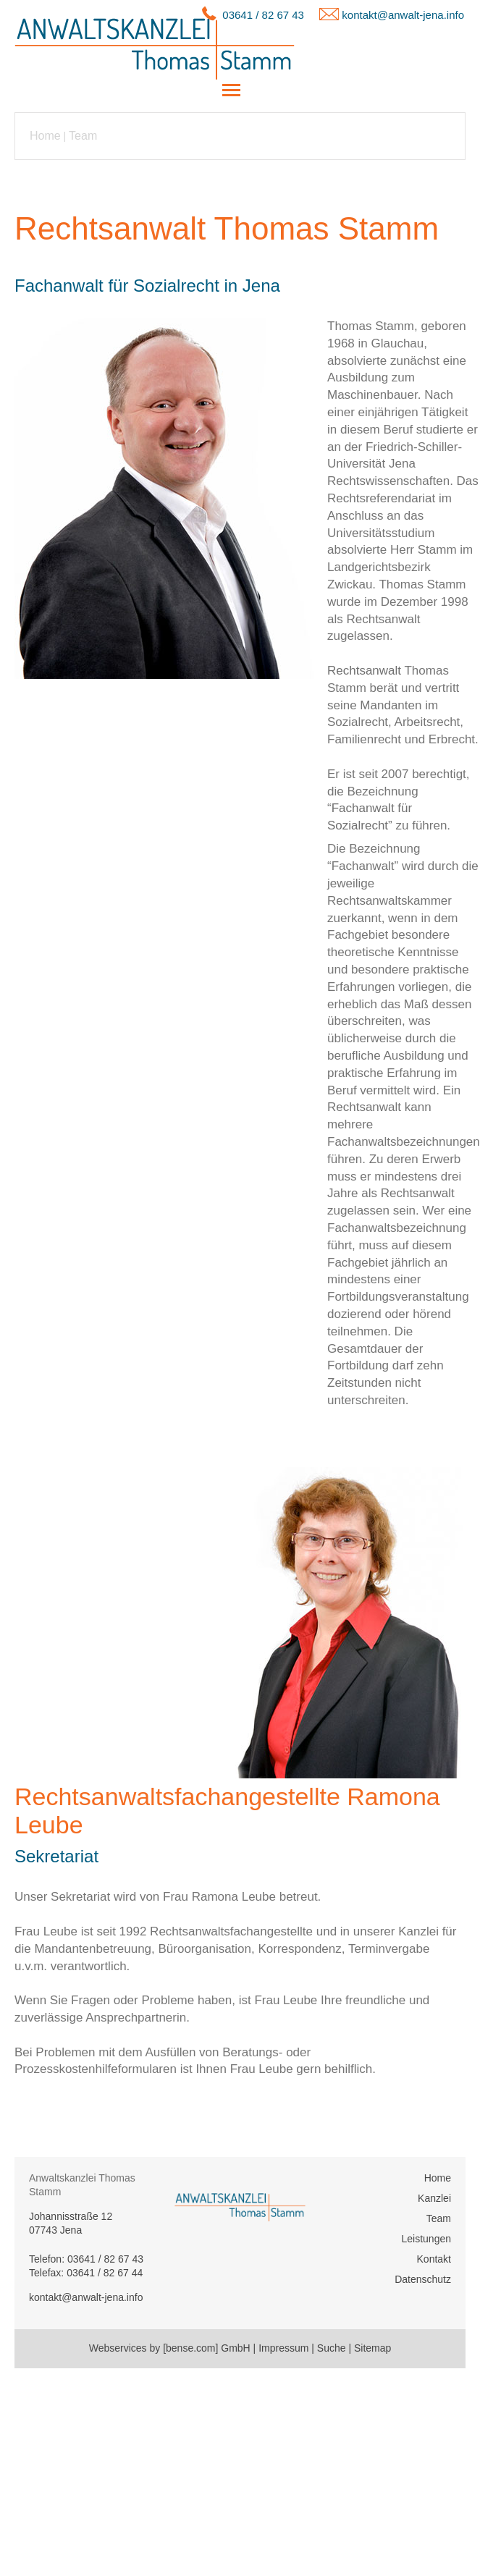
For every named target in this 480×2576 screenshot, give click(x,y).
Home (45, 136)
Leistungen (426, 2239)
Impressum (283, 2348)
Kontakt (434, 2259)
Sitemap (372, 2348)
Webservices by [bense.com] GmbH (169, 2348)
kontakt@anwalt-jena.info (403, 15)
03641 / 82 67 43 (263, 15)
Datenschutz (423, 2279)
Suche (331, 2348)
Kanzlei (434, 2198)
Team (83, 136)
